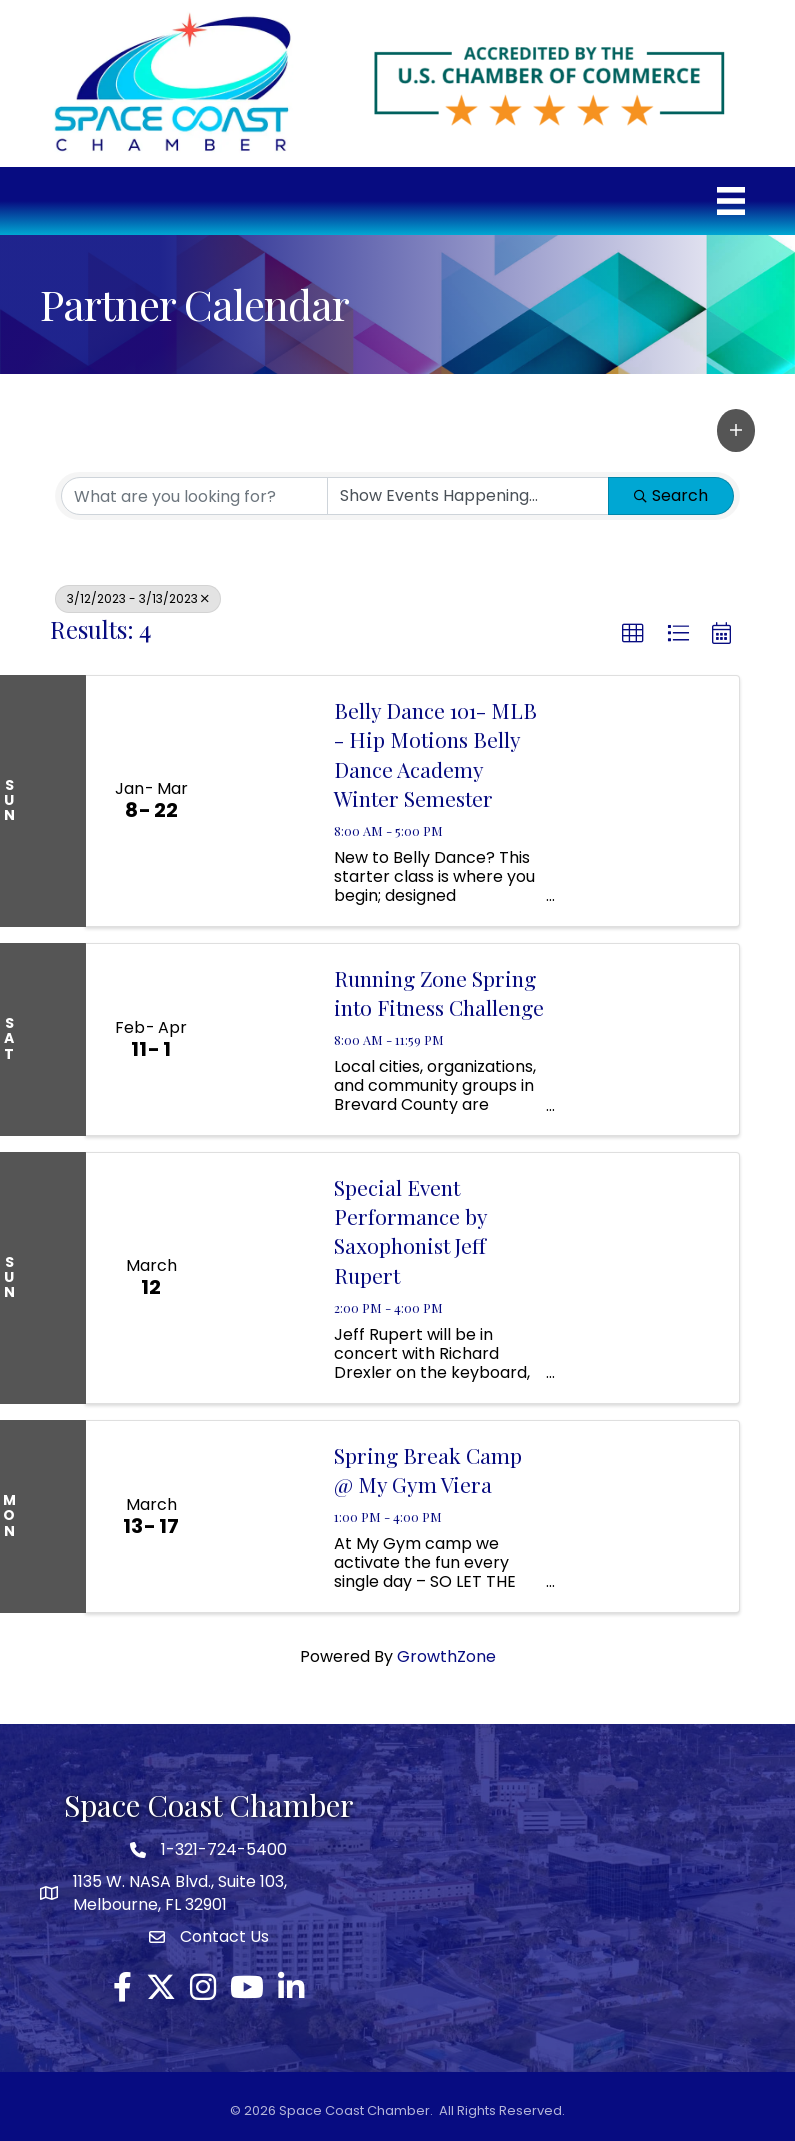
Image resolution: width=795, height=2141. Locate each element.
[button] (736, 430)
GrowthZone (446, 1656)
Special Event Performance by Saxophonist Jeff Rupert (410, 1231)
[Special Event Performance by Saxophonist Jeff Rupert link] (265, 1278)
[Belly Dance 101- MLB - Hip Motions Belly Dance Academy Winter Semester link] (265, 801)
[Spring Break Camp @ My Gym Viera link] (265, 1516)
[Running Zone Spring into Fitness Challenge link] (265, 1039)
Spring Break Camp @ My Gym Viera (428, 1469)
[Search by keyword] (194, 496)
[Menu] (731, 201)
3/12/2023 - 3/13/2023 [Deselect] (138, 598)
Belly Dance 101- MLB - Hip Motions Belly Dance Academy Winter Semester (435, 754)
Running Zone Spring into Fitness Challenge (439, 992)
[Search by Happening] (468, 496)
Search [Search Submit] (671, 495)
